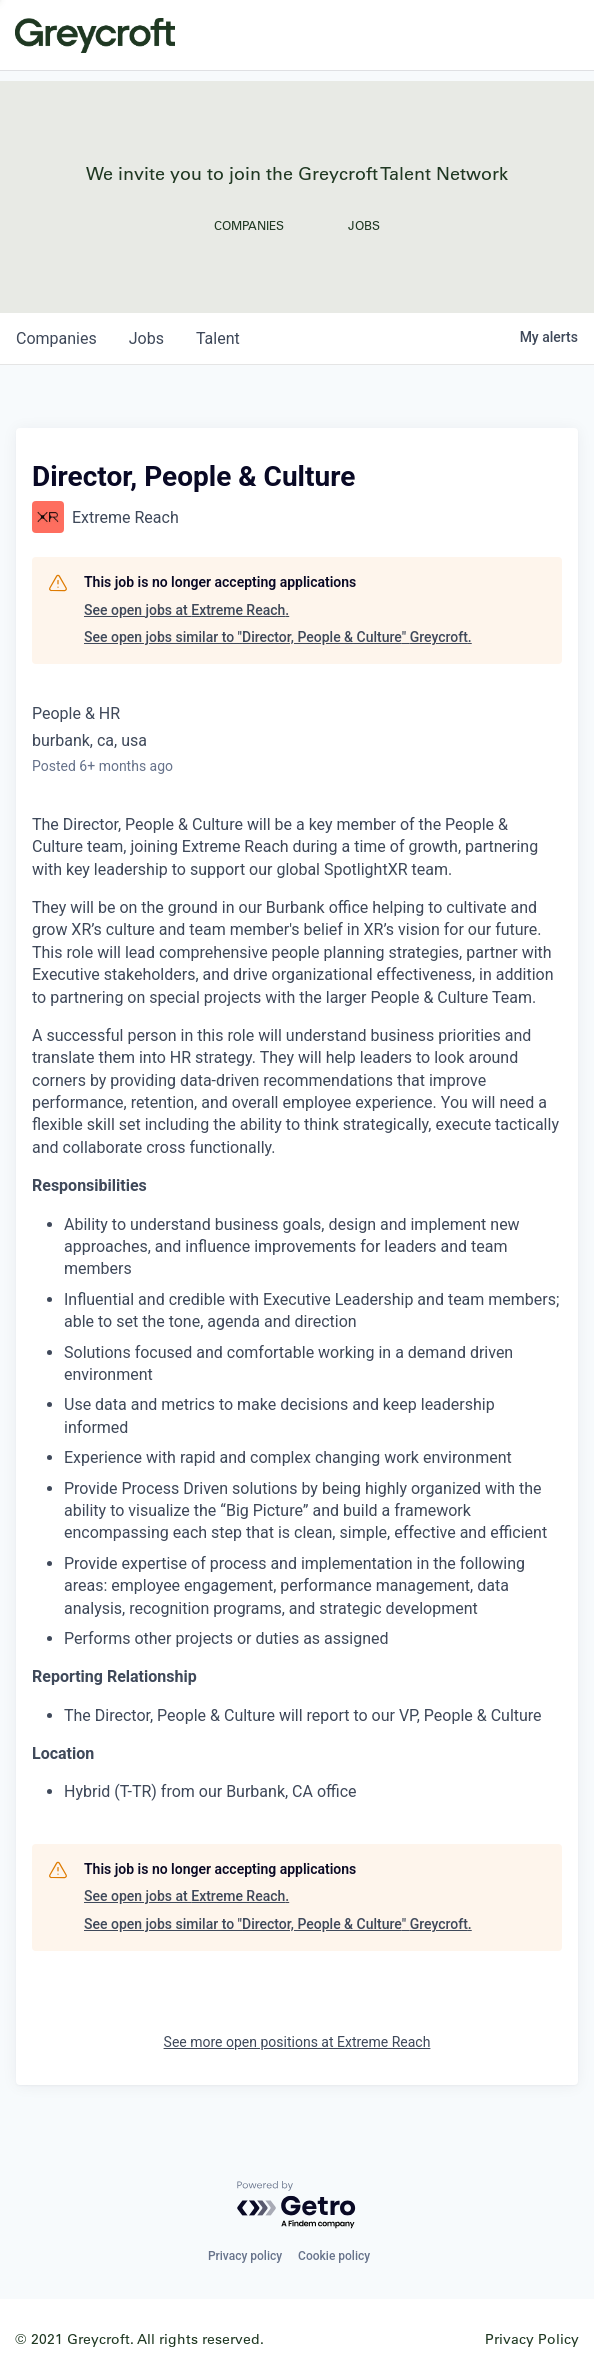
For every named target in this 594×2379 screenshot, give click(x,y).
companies (56, 338)
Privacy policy (245, 2256)
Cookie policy (334, 2256)
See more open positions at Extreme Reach (297, 2042)
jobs (146, 338)
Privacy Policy (532, 2338)
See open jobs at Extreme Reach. (186, 610)
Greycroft (95, 35)
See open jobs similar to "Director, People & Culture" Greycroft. (278, 637)
